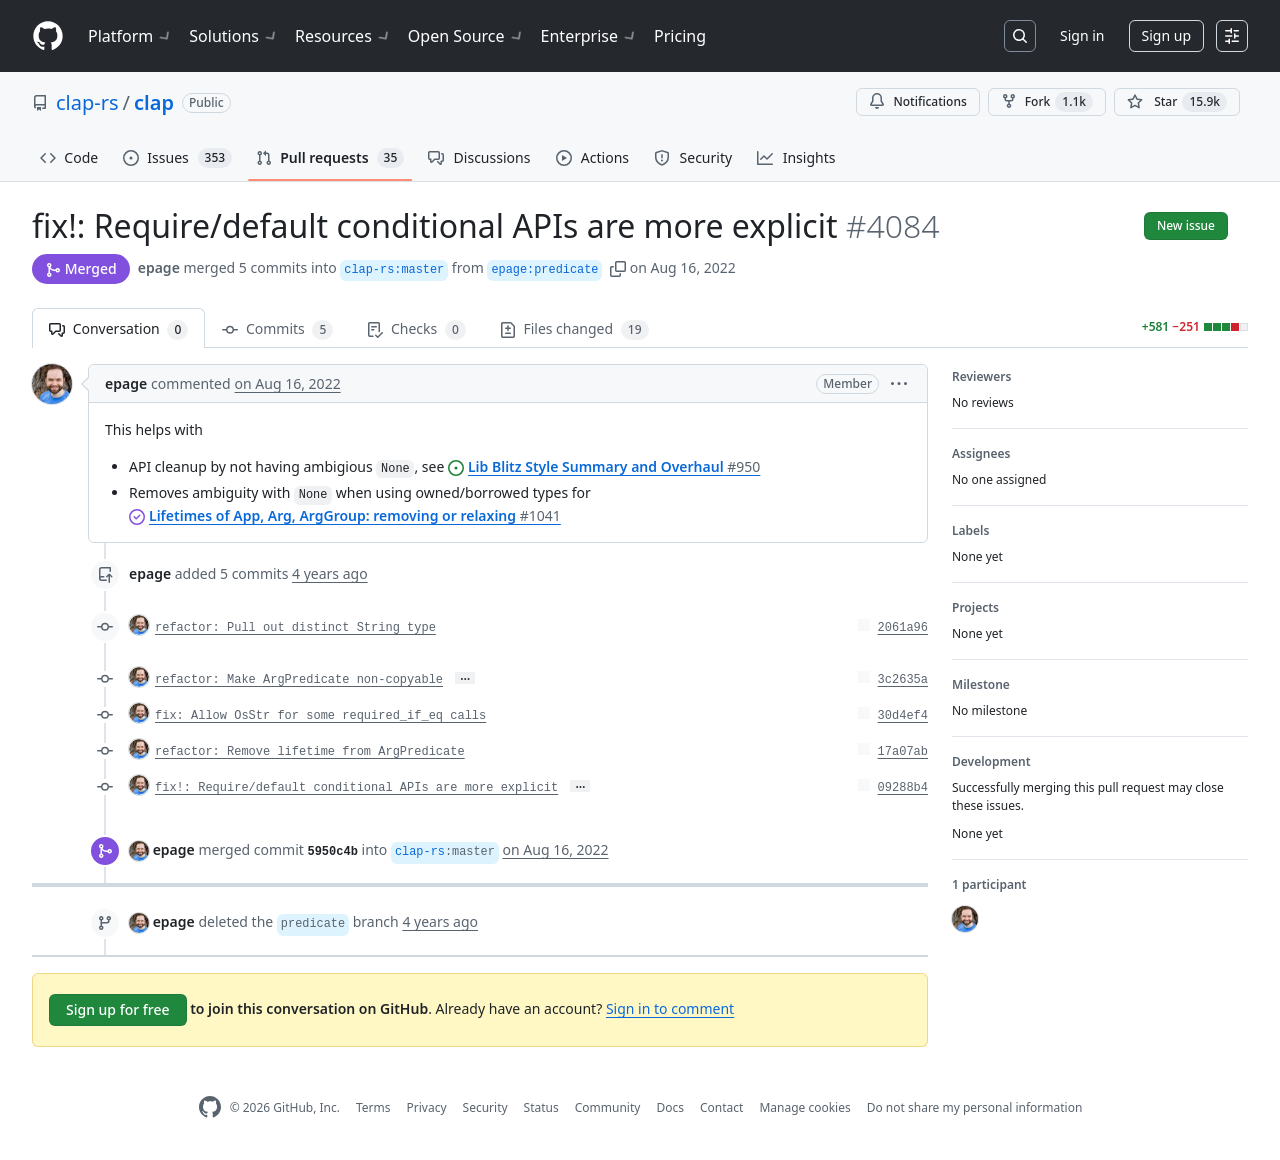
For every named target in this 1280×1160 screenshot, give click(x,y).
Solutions (234, 36)
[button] (618, 267)
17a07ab (903, 752)
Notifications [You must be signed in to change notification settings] (917, 101)
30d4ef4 (903, 716)
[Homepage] (48, 36)
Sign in (1082, 35)
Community (608, 1107)
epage (159, 267)
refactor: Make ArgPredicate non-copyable (299, 680)
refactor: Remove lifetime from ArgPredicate (310, 752)
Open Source (466, 36)
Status (541, 1107)
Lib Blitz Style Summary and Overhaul (614, 466)
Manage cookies (804, 1107)
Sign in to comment (670, 1008)
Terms (373, 1107)
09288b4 (903, 788)
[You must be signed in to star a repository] (1177, 102)
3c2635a (903, 680)
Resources (343, 36)
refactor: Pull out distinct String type (295, 628)
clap (154, 102)
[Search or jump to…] (1020, 36)
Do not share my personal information (975, 1107)
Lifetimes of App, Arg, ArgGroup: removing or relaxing (355, 515)
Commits (277, 329)
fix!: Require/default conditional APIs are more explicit (356, 788)
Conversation (118, 329)
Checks (416, 329)
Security (485, 1107)
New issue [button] (1186, 225)
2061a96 (903, 628)
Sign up (1166, 35)
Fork (1047, 102)
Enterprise (589, 36)
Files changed (574, 329)
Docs (670, 1107)
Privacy (427, 1107)
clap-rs (87, 102)
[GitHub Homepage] (210, 1107)
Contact (721, 1107)
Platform (130, 36)
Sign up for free (118, 1009)
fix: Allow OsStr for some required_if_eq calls (320, 716)
